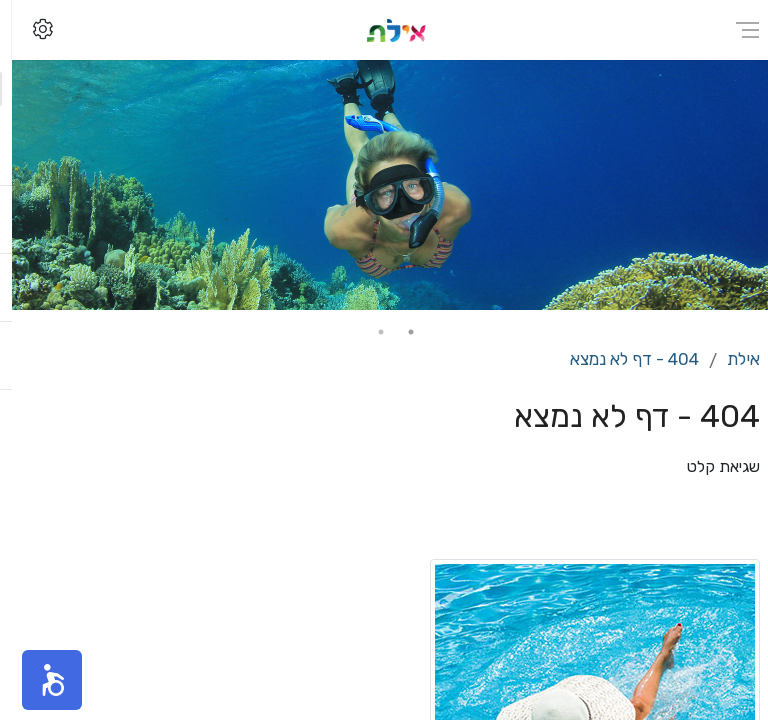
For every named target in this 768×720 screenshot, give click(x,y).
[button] (40, 680)
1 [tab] (399, 332)
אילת (731, 359)
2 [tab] (369, 332)
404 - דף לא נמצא (622, 359)
